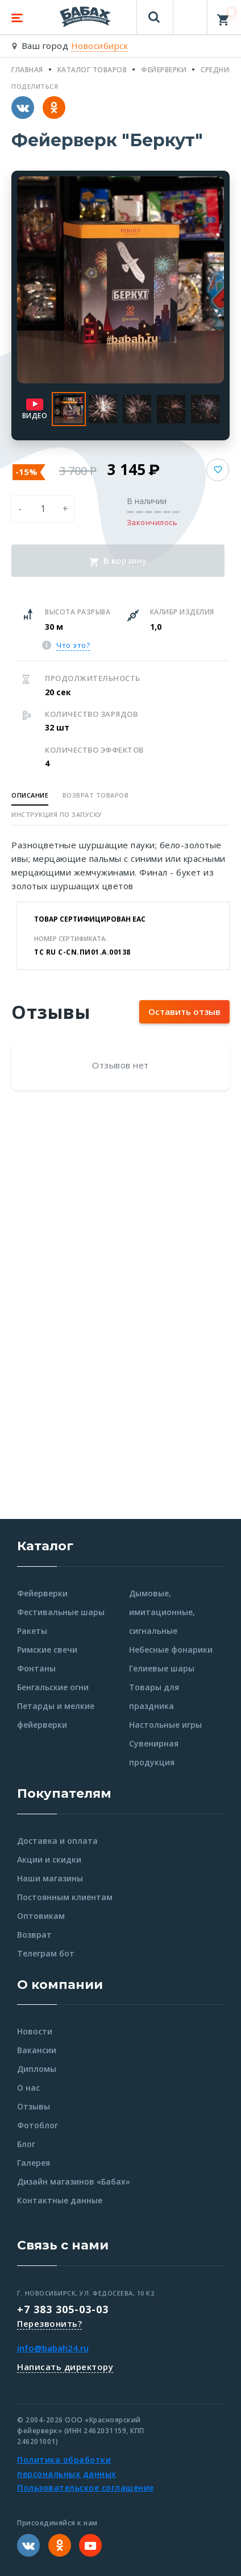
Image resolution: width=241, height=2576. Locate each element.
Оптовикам (41, 1915)
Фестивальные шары (61, 1612)
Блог (26, 2144)
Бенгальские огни (53, 1687)
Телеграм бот (45, 1953)
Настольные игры (165, 1724)
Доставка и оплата (57, 1840)
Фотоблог (37, 2125)
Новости (34, 2031)
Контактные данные (59, 2200)
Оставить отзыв (184, 1011)
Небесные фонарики (171, 1649)
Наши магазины (50, 1878)
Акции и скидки (49, 1859)
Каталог (45, 1546)
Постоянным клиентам (65, 1897)
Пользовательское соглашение (85, 2487)
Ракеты (32, 1630)
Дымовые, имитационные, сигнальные (162, 1612)
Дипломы (36, 2068)
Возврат (34, 1934)
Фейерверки (42, 1593)
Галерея (33, 2162)
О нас (28, 2087)
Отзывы (33, 2106)
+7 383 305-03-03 (63, 2309)
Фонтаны (36, 1668)
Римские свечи (47, 1649)
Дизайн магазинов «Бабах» (73, 2181)
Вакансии (36, 2050)
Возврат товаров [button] (96, 795)
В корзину (118, 560)
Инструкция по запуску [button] (56, 814)
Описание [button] (29, 795)
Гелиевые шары (161, 1668)
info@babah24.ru (53, 2348)
